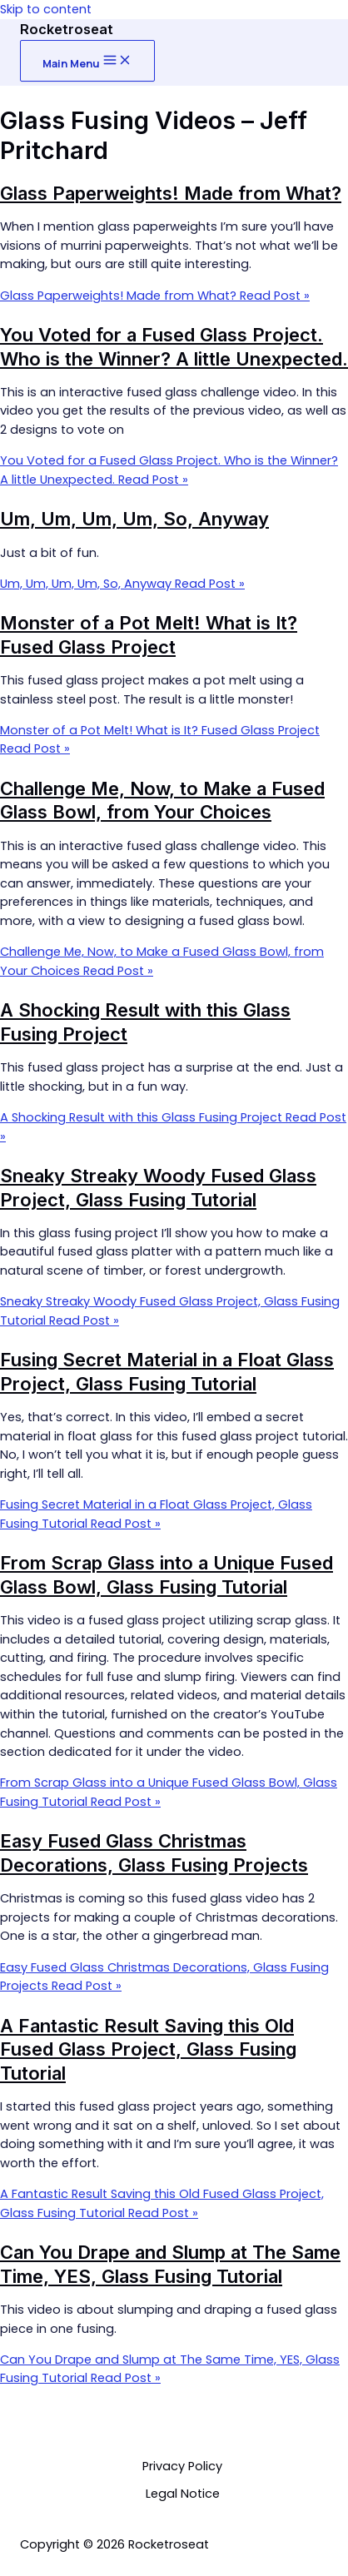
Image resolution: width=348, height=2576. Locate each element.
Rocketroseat (66, 29)
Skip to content (46, 9)
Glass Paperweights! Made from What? (170, 193)
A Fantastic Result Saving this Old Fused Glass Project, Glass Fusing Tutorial (148, 2049)
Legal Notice (183, 2493)
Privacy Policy (182, 2466)
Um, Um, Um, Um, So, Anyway (134, 519)
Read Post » (155, 295)
